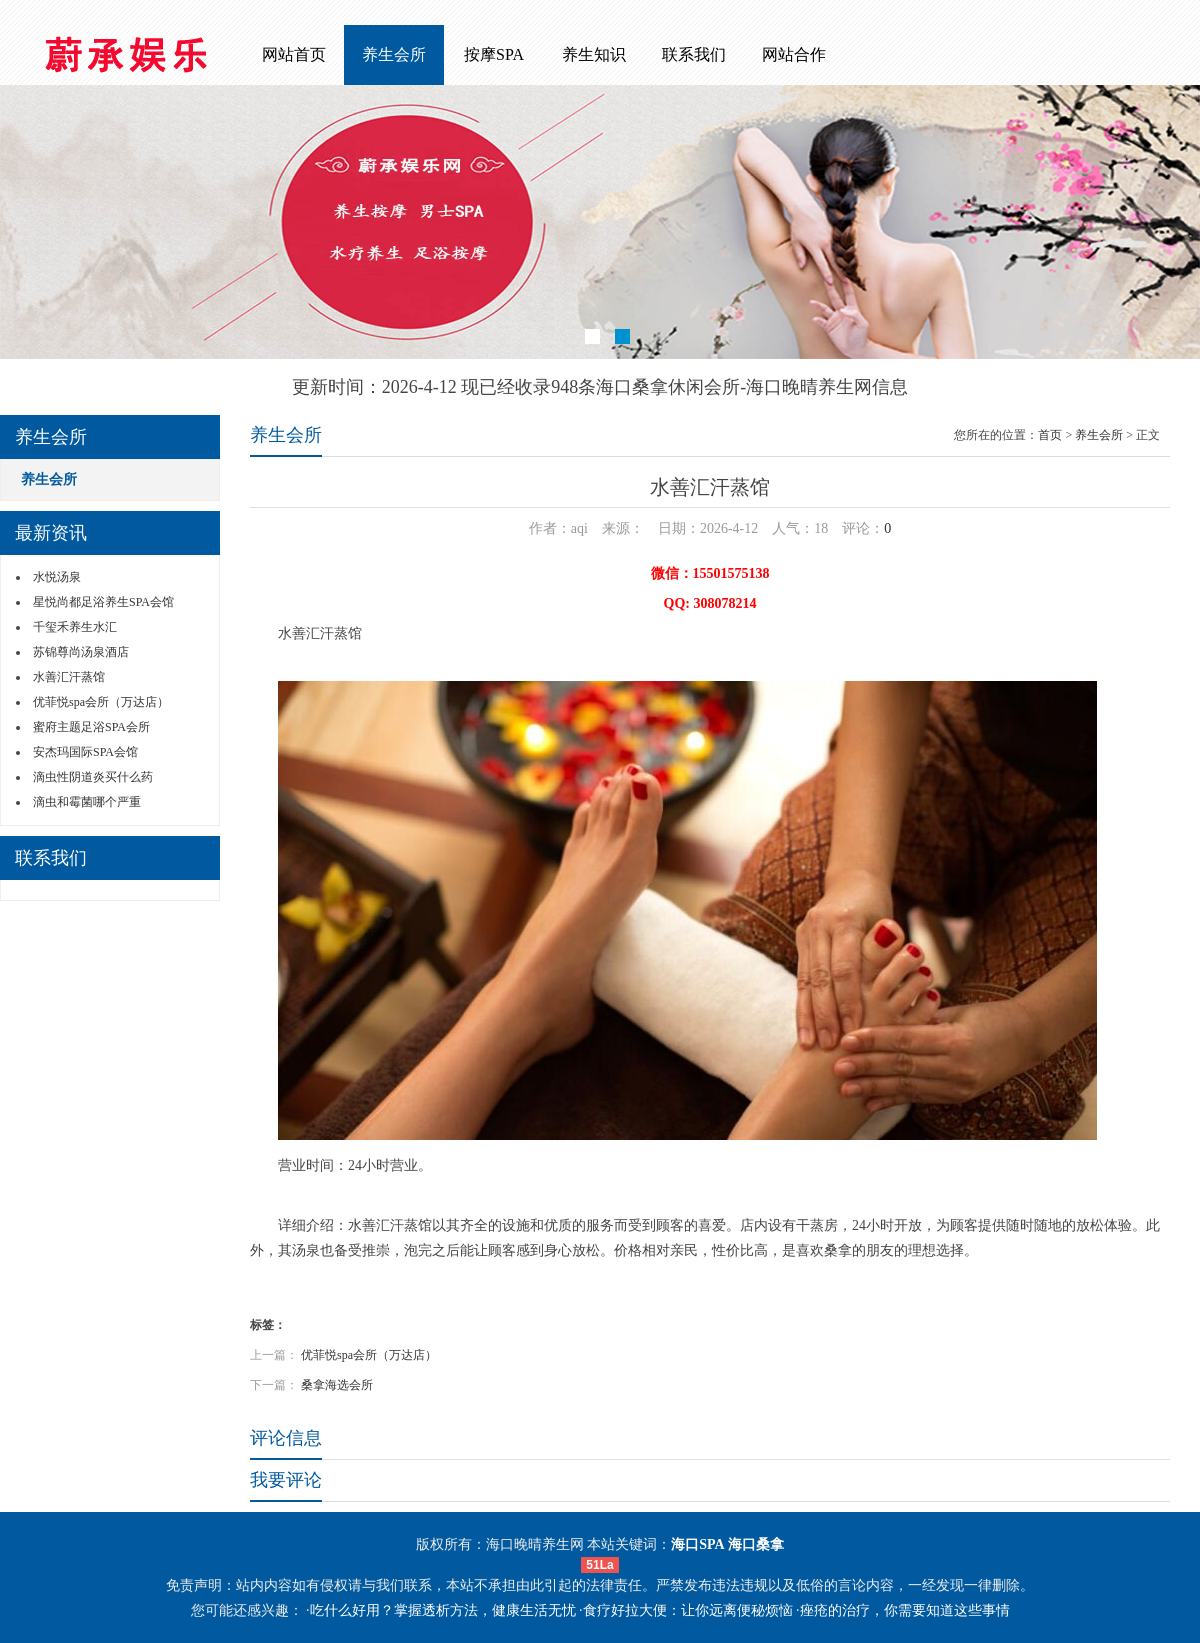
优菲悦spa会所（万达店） (101, 702)
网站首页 (294, 54)
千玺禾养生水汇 (75, 627)
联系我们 (694, 54)
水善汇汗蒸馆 (69, 677)
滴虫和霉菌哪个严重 (87, 802)
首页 (1050, 435)
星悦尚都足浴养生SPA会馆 (103, 602)
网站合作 (794, 54)
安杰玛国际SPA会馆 (85, 752)
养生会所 (394, 54)
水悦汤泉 (57, 577)
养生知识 (594, 54)
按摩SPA (494, 54)
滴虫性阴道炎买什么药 (93, 777)
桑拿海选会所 (337, 1385)
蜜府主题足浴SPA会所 (91, 727)
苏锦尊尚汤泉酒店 (81, 652)
